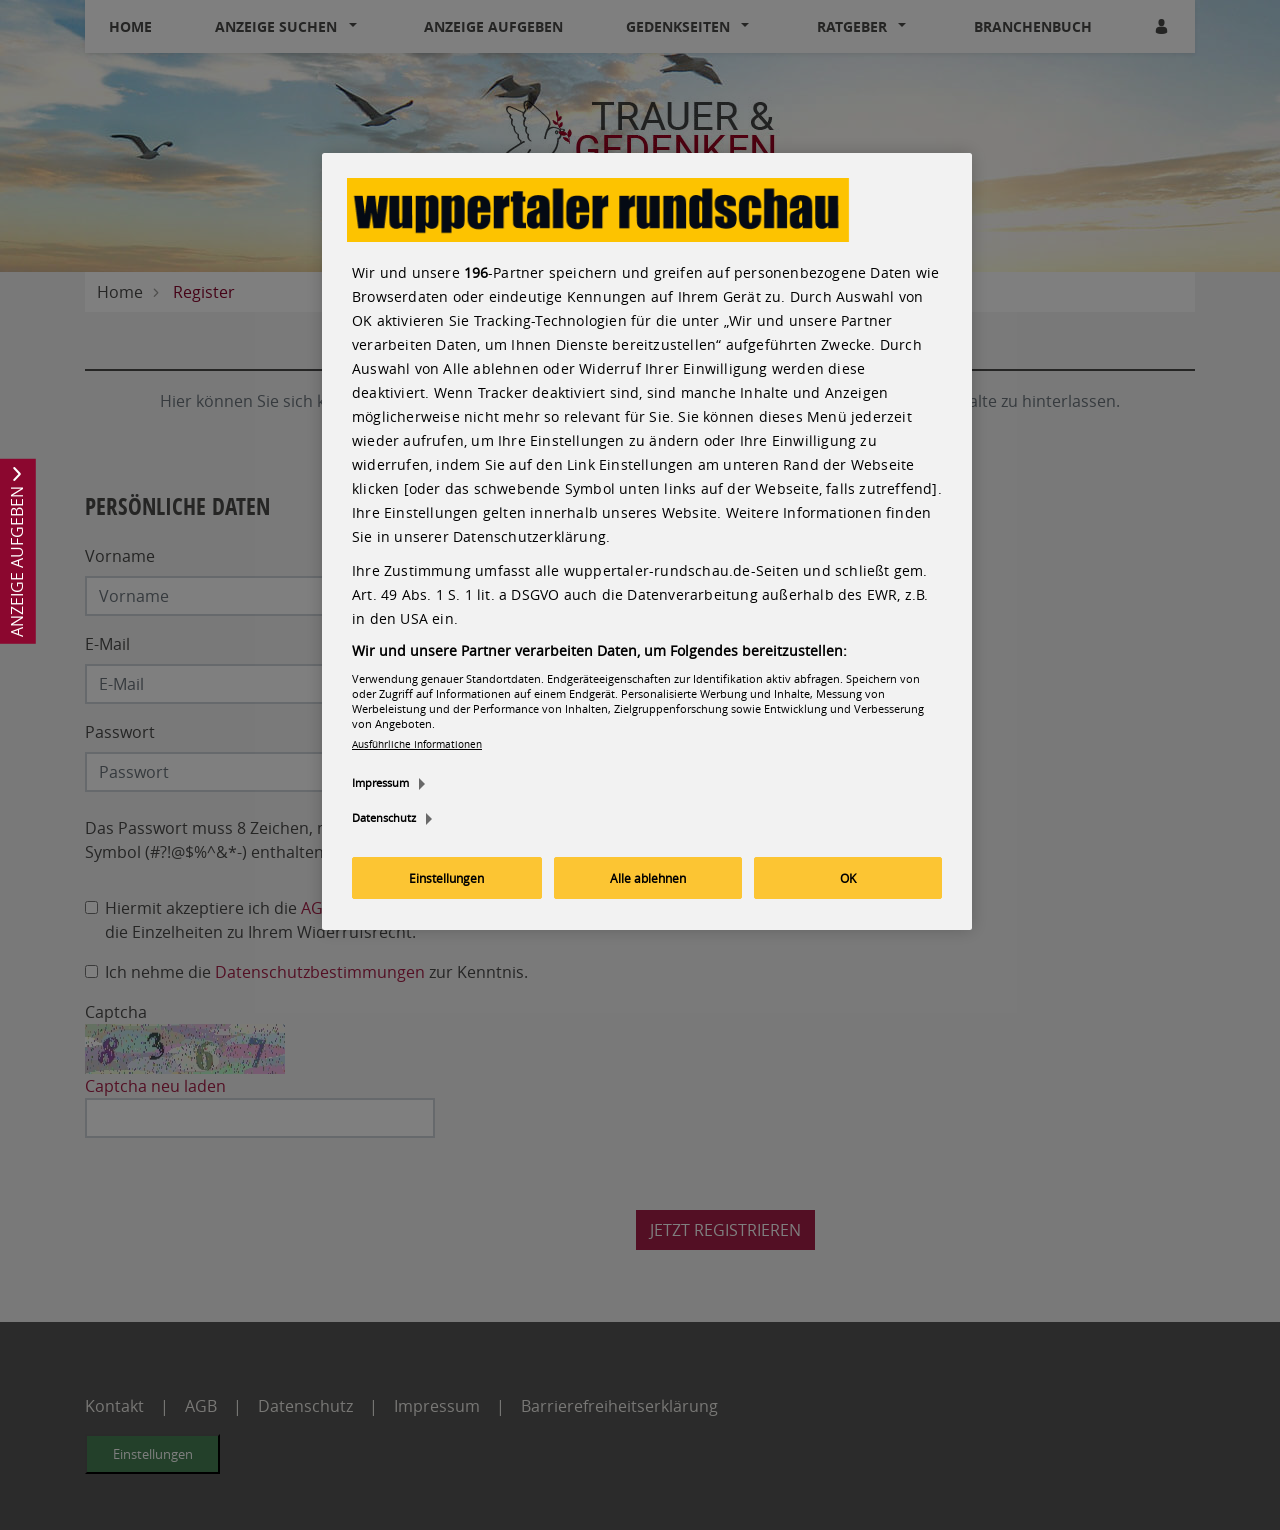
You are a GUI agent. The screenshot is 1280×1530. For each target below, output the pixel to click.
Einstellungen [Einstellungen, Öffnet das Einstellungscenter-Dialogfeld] (446, 878)
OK (848, 878)
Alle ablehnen (648, 878)
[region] (647, 541)
